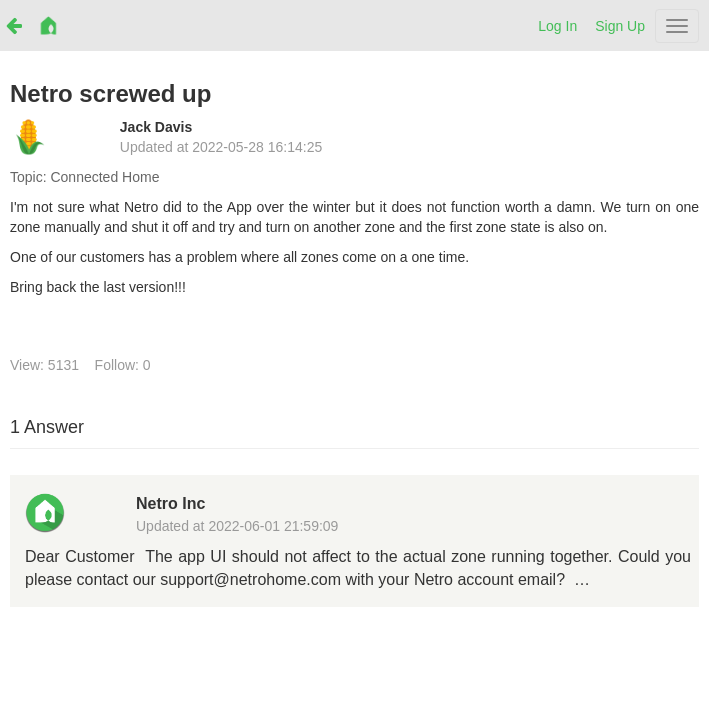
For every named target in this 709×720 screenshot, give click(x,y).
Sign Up (620, 26)
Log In (557, 26)
